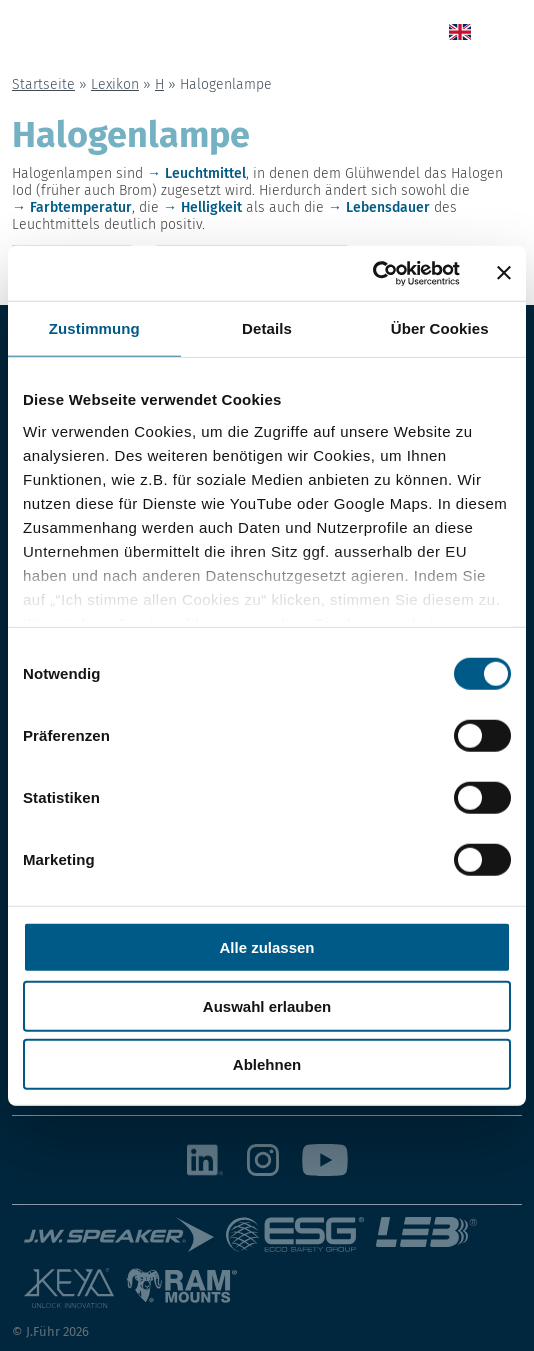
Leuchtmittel (205, 173)
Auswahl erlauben (267, 1005)
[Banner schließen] (504, 273)
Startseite (43, 84)
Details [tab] (267, 328)
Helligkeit (211, 207)
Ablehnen (267, 1064)
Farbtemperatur (81, 207)
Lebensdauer (388, 207)
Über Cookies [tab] (440, 328)
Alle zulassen (266, 947)
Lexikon (115, 84)
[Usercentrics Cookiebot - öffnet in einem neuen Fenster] (372, 273)
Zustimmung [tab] (94, 328)
